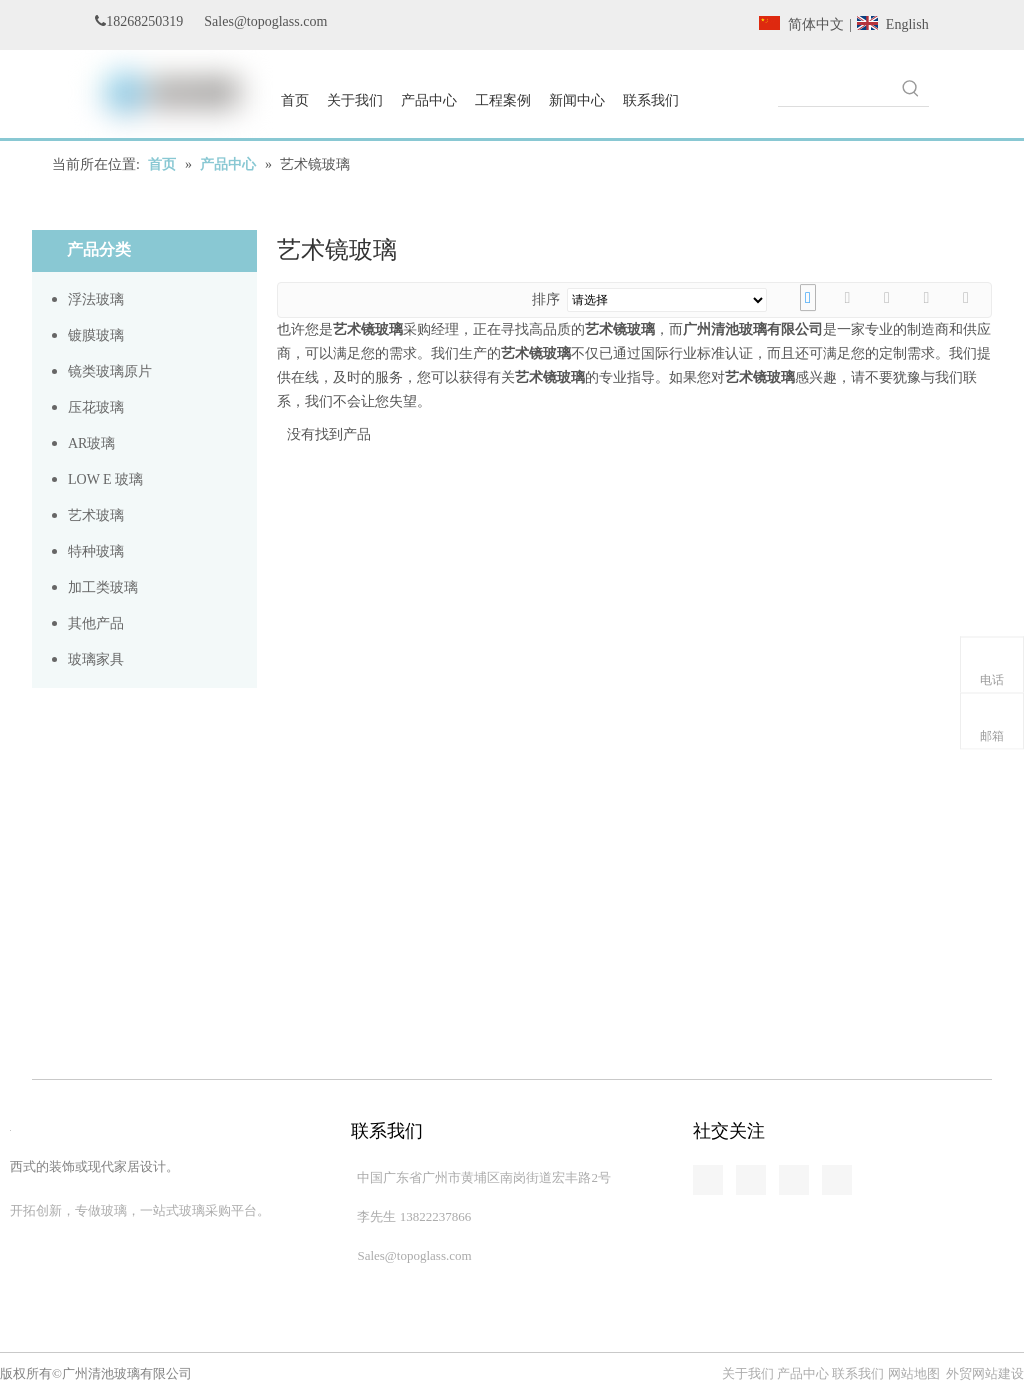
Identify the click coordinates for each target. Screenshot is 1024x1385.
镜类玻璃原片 (110, 371)
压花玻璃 (96, 407)
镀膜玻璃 (96, 335)
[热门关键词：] (911, 88)
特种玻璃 (96, 551)
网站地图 (914, 1373)
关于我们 (749, 1373)
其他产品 (96, 623)
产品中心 (803, 1373)
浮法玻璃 (96, 299)
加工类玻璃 (103, 587)
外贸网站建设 (985, 1373)
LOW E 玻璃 (105, 479)
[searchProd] (835, 88)
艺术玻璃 (96, 515)
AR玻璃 (91, 443)
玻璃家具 (96, 659)
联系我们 (858, 1373)
